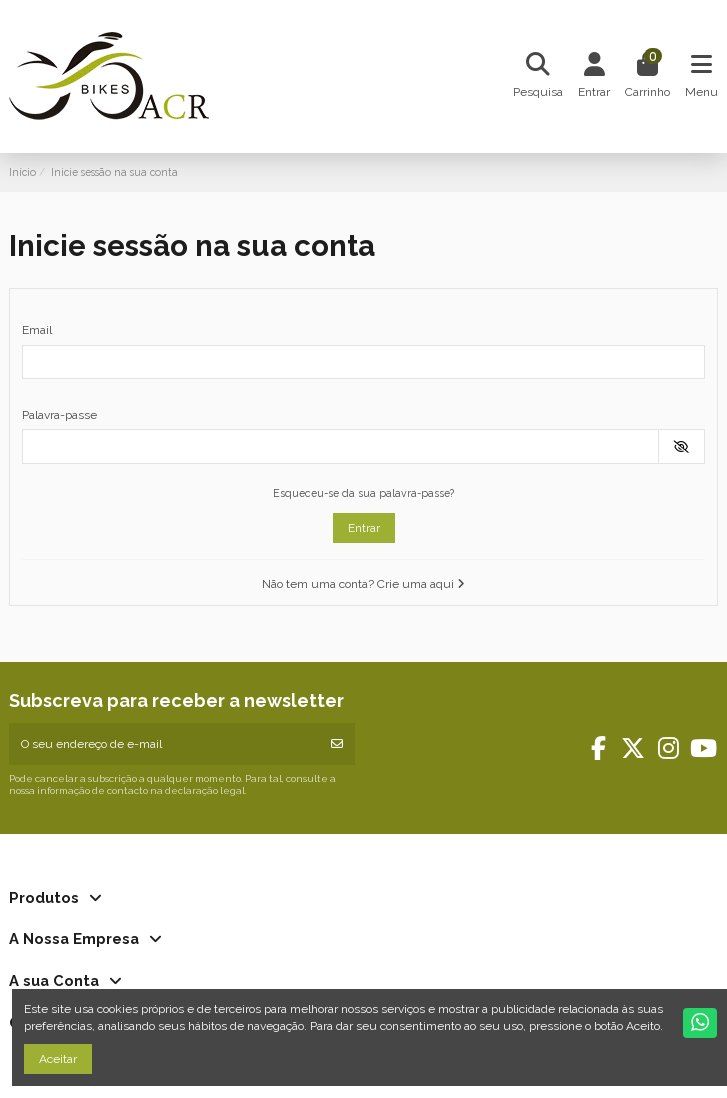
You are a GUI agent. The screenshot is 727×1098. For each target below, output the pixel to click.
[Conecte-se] (594, 77)
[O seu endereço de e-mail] (164, 744)
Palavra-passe (59, 415)
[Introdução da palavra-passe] (340, 446)
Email (37, 330)
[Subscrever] (337, 744)
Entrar (364, 528)
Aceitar (58, 1059)
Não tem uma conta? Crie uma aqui (363, 584)
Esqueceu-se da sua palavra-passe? (363, 493)
